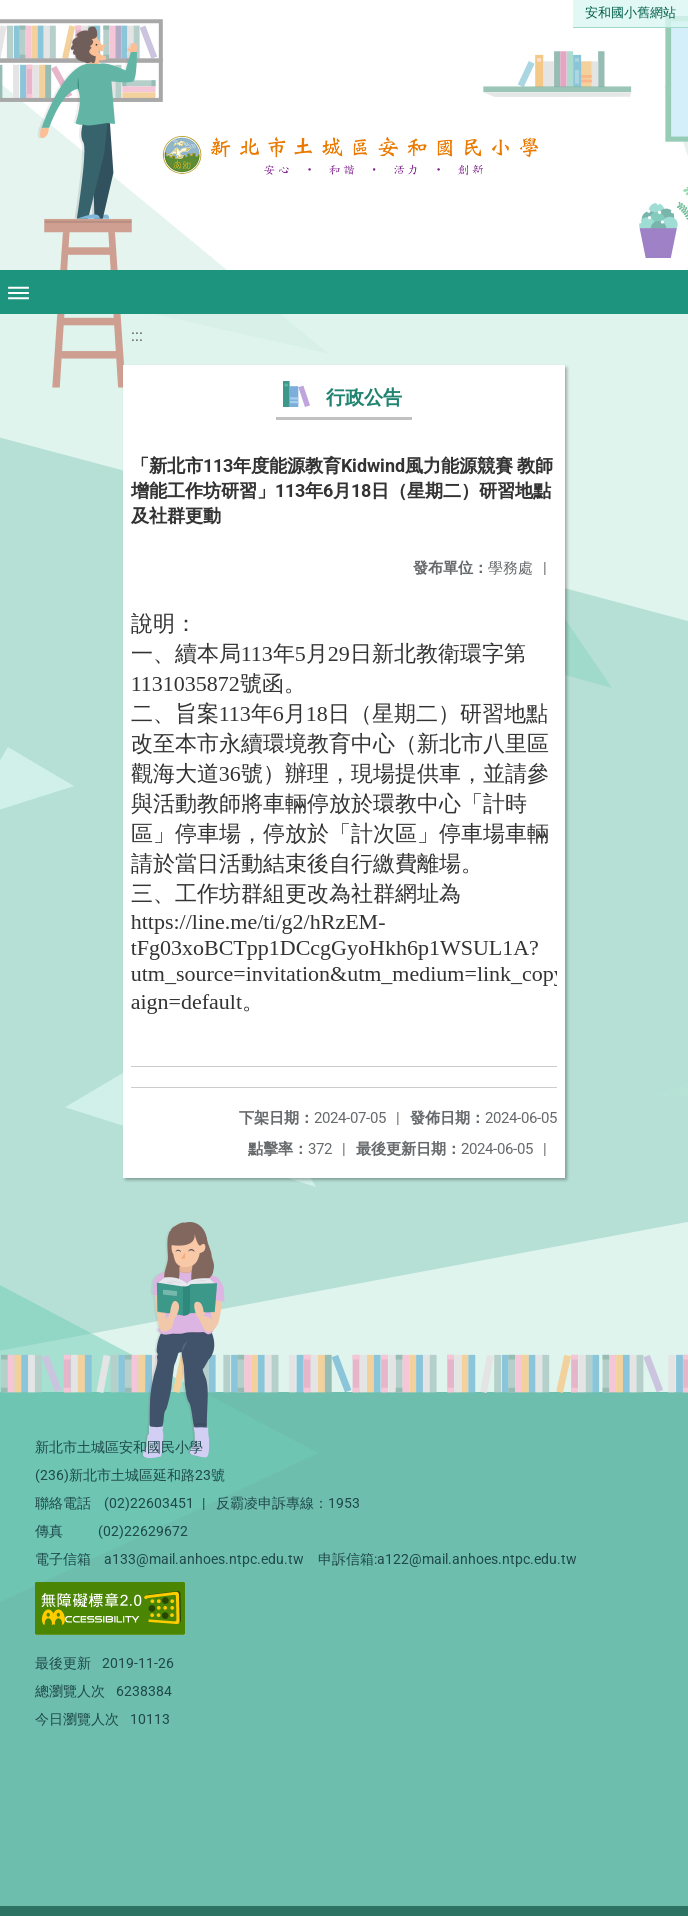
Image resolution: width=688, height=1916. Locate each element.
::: (137, 335)
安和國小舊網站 (630, 12)
